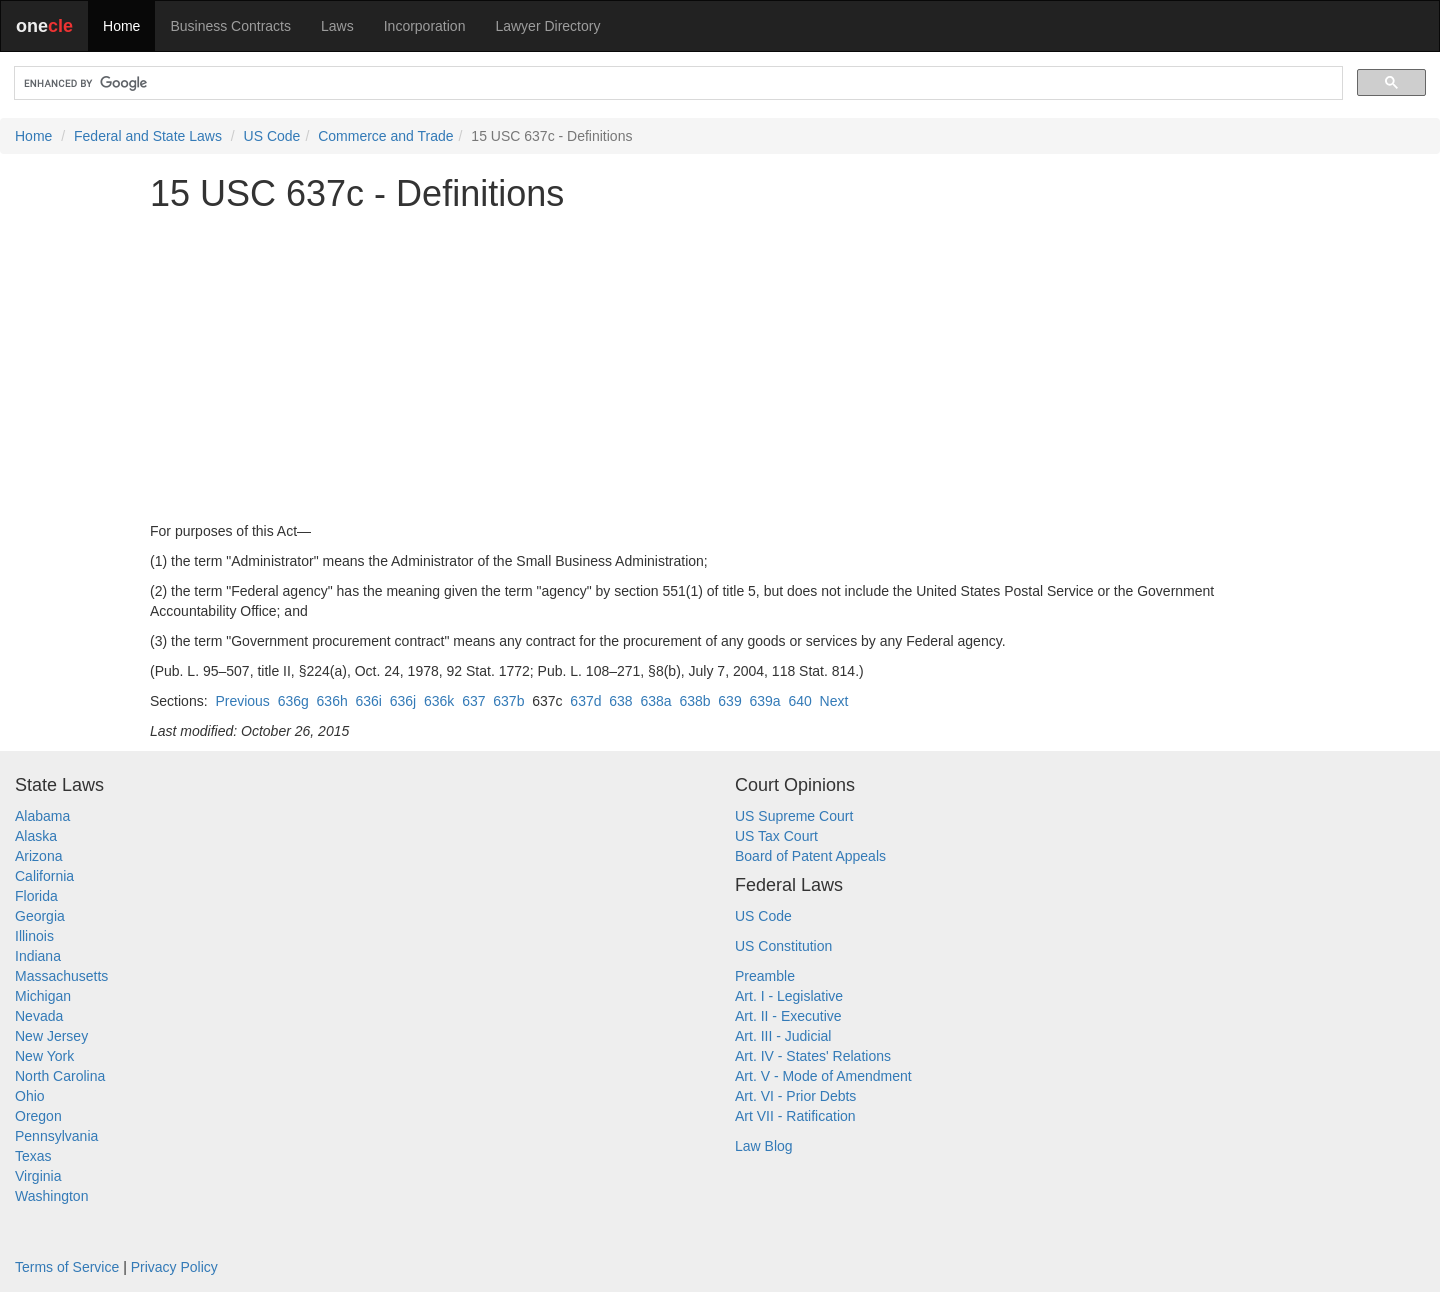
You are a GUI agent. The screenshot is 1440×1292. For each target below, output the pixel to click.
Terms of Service (67, 1267)
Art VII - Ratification (795, 1116)
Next (834, 701)
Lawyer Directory (547, 26)
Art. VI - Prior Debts (795, 1096)
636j (403, 701)
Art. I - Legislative (789, 996)
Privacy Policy (174, 1267)
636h (332, 701)
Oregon (38, 1116)
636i (369, 701)
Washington (51, 1196)
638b (694, 701)
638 (620, 701)
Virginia (38, 1176)
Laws (337, 26)
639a (764, 701)
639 (729, 701)
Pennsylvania (56, 1136)
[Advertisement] (720, 367)
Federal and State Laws (148, 136)
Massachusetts (61, 976)
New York (44, 1056)
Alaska (36, 836)
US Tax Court (776, 836)
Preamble (765, 976)
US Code (272, 136)
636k (439, 701)
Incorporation (425, 26)
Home (121, 26)
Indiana (38, 956)
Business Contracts (230, 26)
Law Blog (764, 1146)
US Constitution (783, 946)
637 (473, 701)
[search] (676, 83)
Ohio (30, 1096)
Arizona (38, 856)
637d (585, 701)
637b (508, 701)
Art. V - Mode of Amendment (823, 1076)
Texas (33, 1156)
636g (293, 701)
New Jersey (51, 1036)
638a (655, 701)
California (44, 876)
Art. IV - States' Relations (813, 1056)
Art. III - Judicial (783, 1036)
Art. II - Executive (788, 1016)
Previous (242, 701)
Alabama (42, 816)
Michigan (43, 996)
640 (799, 701)
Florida (36, 896)
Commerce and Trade (385, 136)
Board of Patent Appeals (810, 856)
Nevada (39, 1016)
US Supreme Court (794, 816)
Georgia (40, 916)
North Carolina (60, 1076)
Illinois (34, 936)
